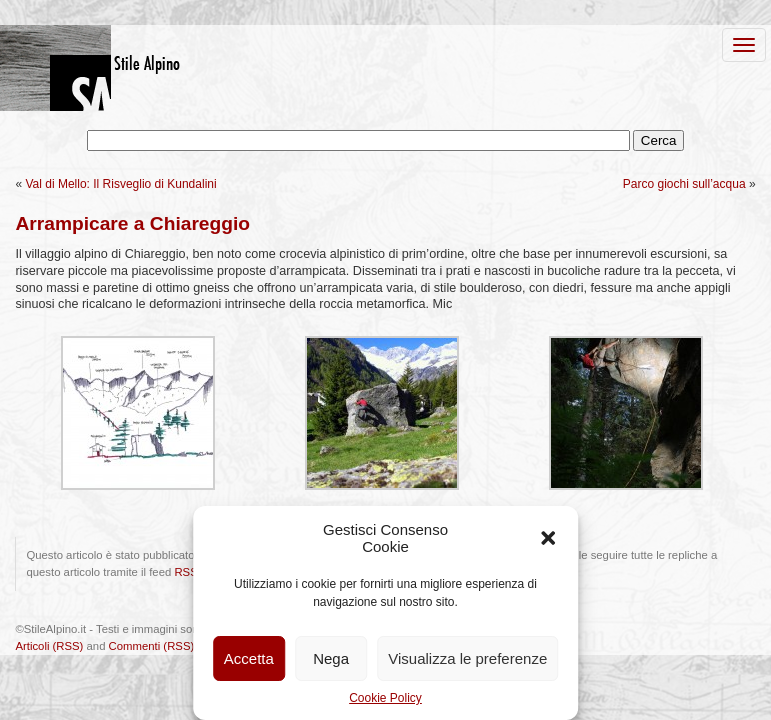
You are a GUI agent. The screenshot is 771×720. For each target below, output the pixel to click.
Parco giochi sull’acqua (684, 184)
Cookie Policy (385, 698)
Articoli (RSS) (49, 646)
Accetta (249, 658)
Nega (331, 658)
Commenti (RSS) (152, 646)
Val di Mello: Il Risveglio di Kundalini (120, 184)
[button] (548, 538)
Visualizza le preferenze (467, 658)
